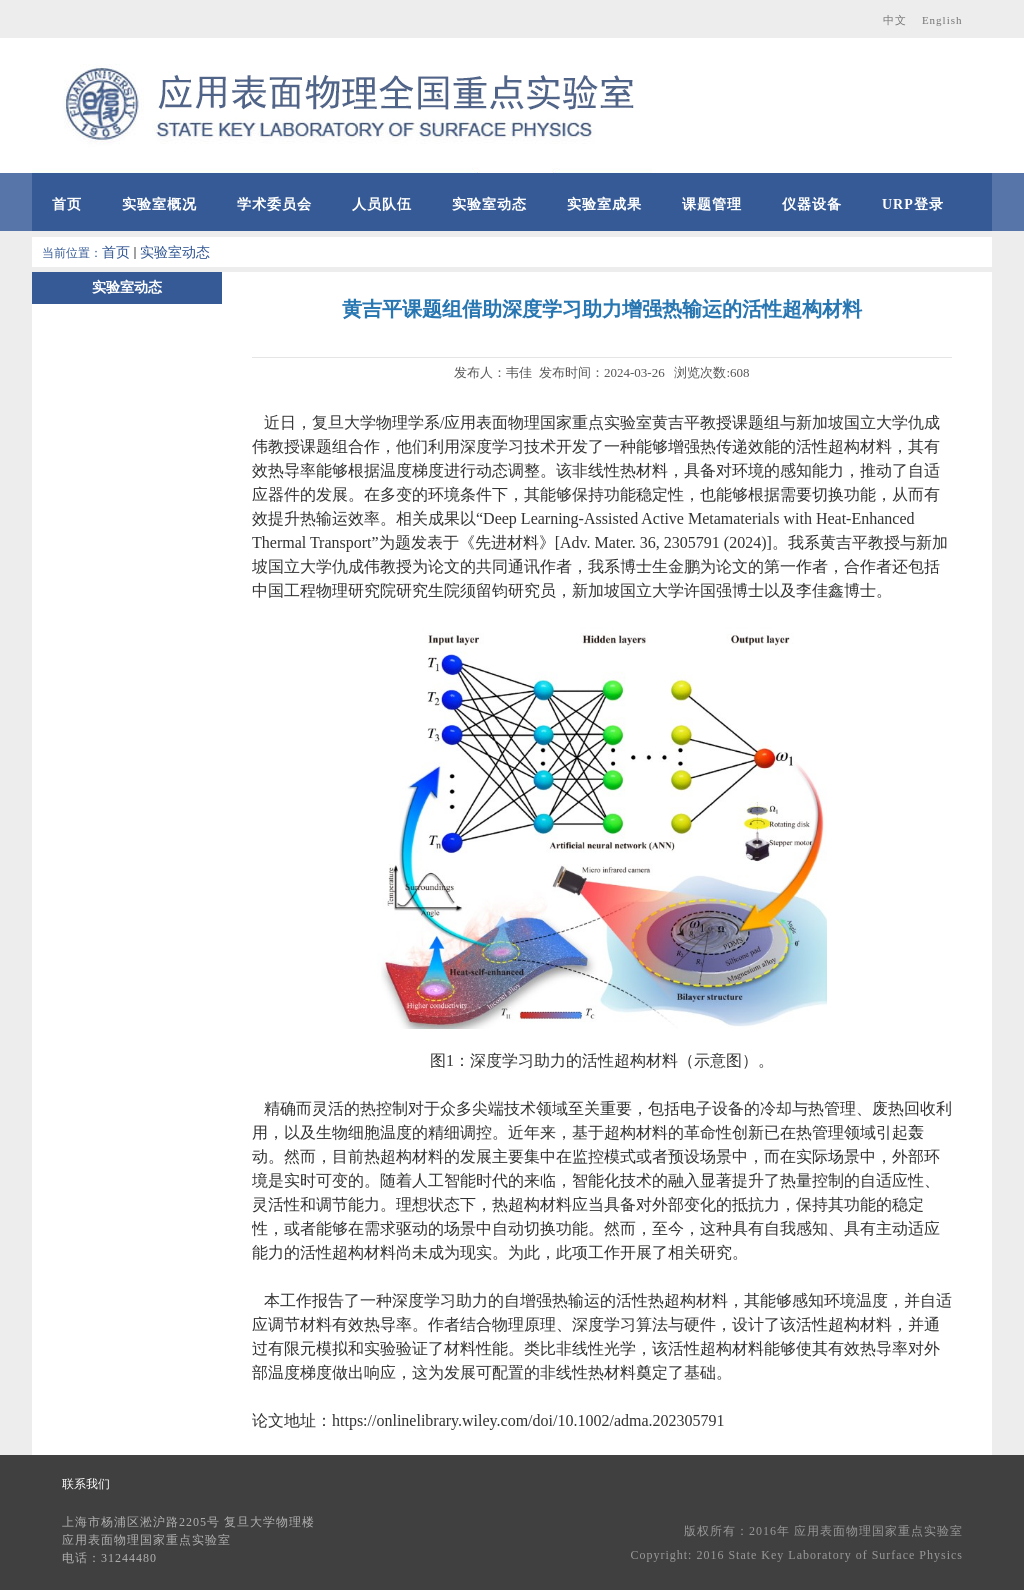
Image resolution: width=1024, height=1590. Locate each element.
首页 (116, 252)
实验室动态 (175, 252)
